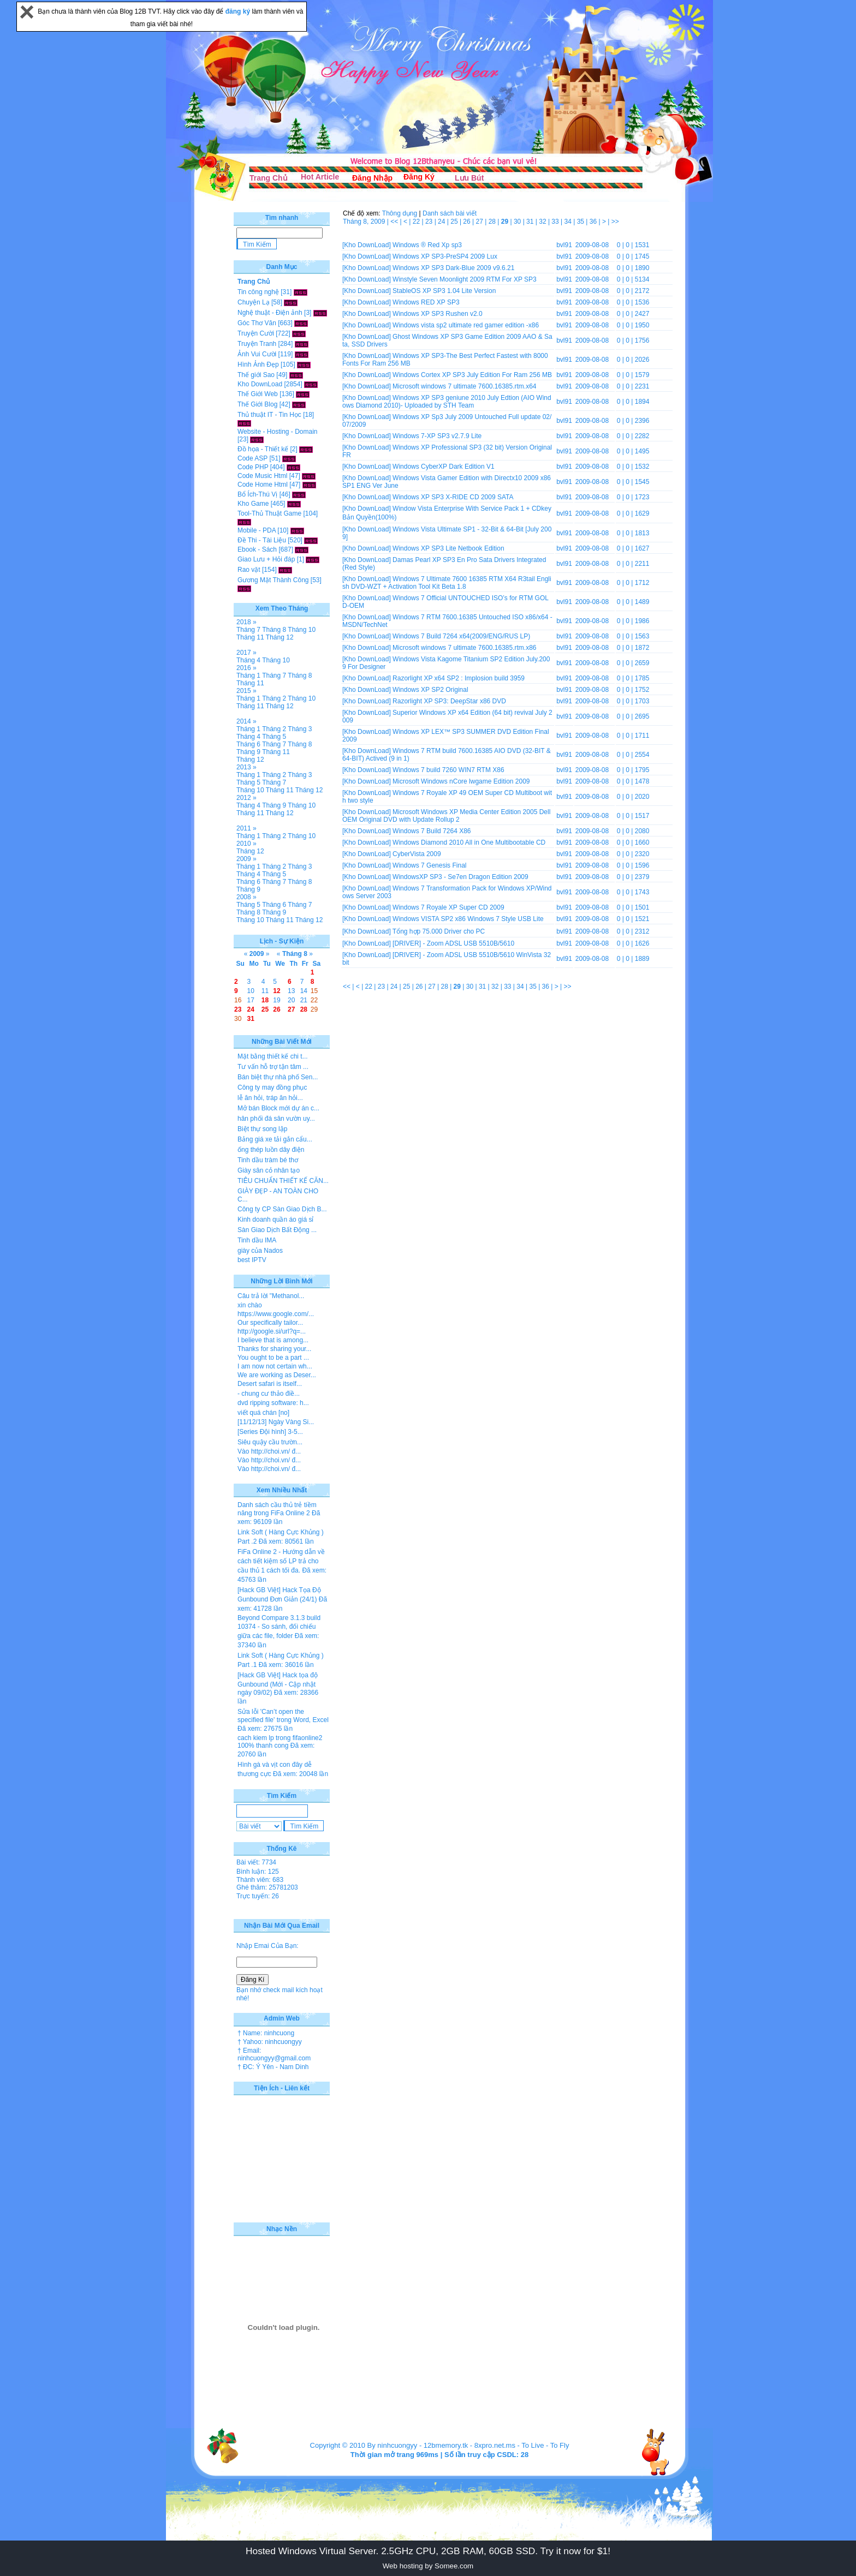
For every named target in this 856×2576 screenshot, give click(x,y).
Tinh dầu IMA (256, 1240)
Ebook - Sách (257, 549)
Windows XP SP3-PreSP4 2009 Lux (445, 256)
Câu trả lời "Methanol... (270, 1296)
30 (518, 221)
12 (276, 991)
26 (467, 221)
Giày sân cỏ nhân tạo (268, 1170)
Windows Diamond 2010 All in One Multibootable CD (469, 842)
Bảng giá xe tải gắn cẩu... (274, 1139)
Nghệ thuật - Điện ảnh (269, 312)
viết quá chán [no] (263, 1412)
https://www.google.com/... (275, 1314)
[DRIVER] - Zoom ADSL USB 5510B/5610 (453, 943)
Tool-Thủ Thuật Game (269, 513)
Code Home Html (262, 484)
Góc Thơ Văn (256, 323)
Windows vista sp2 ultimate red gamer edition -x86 (466, 325)
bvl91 (564, 245)
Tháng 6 (248, 744)
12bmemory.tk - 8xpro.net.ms (469, 2445)
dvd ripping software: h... (273, 1403)
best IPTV (251, 1260)
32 (543, 221)
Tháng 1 (248, 675)
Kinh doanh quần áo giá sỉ (275, 1219)
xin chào (249, 1305)
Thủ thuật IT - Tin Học (269, 415)
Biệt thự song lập (262, 1129)
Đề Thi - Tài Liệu (261, 540)
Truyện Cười (255, 333)
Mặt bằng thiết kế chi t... (272, 1056)
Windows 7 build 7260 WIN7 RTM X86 (448, 770)
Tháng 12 (280, 637)
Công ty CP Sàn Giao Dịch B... (282, 1209)
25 (455, 221)
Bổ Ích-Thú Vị (257, 494)
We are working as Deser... (276, 1375)
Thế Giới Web (257, 394)
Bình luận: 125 (257, 1871)
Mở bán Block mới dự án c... (278, 1108)
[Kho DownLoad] (366, 245)
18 (265, 1000)
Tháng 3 (300, 729)
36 (594, 221)
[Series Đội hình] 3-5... (270, 1432)
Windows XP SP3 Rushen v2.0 (438, 314)
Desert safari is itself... (269, 1384)
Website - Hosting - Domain (277, 431)
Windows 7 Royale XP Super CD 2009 (448, 907)
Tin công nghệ (258, 292)
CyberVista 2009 (417, 854)
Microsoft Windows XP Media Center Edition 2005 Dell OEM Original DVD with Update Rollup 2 (446, 815)
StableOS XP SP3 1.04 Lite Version (444, 291)
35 (581, 221)
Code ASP (252, 458)
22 (417, 221)
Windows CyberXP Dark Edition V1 (444, 466)
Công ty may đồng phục (272, 1087)
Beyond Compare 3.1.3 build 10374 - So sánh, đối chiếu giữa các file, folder (278, 1627)
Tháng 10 (302, 629)
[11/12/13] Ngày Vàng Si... (275, 1422)
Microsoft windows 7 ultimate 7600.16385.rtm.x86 (464, 648)
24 (442, 221)
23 (430, 221)
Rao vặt (248, 569)
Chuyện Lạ (253, 302)
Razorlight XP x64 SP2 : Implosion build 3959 (459, 678)
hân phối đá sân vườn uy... (276, 1118)
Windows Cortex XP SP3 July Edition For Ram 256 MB (472, 375)
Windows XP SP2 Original (430, 690)
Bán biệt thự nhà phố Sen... (277, 1077)
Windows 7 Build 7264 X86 (432, 831)
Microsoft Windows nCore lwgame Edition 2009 (461, 781)
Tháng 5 (274, 736)
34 (569, 221)
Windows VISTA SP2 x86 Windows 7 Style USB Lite (468, 919)
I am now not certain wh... (274, 1366)
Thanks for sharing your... (274, 1349)
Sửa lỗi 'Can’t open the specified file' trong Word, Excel (283, 1716)
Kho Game (253, 503)
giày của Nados (260, 1250)
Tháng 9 (248, 752)
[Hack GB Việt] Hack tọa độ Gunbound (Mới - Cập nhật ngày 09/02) (277, 1683)
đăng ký (238, 11)
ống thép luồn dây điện (270, 1149)
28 (493, 221)
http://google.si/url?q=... (271, 1331)
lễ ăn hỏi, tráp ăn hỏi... (270, 1098)
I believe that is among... (272, 1340)
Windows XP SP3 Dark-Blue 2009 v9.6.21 (453, 268)
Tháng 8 (274, 629)
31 (531, 221)
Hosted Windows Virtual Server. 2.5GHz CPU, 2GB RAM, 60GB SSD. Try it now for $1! (428, 2550)
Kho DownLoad (259, 384)
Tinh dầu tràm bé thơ (267, 1160)
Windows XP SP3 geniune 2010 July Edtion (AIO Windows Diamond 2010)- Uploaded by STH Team (446, 401)
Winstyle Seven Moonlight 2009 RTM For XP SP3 (465, 279)
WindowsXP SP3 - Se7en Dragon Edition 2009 (460, 877)
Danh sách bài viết (450, 213)
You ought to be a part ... (273, 1357)
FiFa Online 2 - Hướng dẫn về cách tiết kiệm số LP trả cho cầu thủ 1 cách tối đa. (281, 1561)
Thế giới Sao (256, 375)
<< (395, 221)
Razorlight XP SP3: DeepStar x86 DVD (449, 701)
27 (480, 221)
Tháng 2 (274, 698)
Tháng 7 (248, 629)
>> (615, 221)
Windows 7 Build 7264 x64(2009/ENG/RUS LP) (461, 636)
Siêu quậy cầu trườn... (269, 1442)
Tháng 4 (248, 660)
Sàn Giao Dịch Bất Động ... (277, 1230)
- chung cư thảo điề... (268, 1393)
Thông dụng (399, 213)
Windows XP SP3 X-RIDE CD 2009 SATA (453, 497)
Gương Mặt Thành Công (273, 580)
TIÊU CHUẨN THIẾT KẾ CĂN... (283, 1181)
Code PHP (252, 467)
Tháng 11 (250, 637)
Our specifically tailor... (270, 1322)
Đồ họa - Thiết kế (262, 449)
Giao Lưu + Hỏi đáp (266, 559)
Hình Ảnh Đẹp (258, 364)
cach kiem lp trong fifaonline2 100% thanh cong (279, 1741)
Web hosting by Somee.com (428, 2566)
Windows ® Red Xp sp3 (427, 245)
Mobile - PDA (256, 530)
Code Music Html (262, 476)
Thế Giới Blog (257, 404)
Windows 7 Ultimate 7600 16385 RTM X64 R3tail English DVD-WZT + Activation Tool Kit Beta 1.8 (446, 582)
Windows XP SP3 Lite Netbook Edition (448, 548)
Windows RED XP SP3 (426, 302)
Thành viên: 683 (259, 1880)
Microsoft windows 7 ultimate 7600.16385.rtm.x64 (464, 386)
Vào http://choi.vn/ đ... (269, 1451)
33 (556, 221)
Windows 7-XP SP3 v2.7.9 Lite (437, 436)
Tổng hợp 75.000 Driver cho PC (439, 931)
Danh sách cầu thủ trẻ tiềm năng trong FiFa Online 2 (277, 1509)
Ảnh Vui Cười (256, 354)
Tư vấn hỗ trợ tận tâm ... (272, 1067)
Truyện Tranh (256, 344)
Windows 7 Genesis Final (429, 865)
